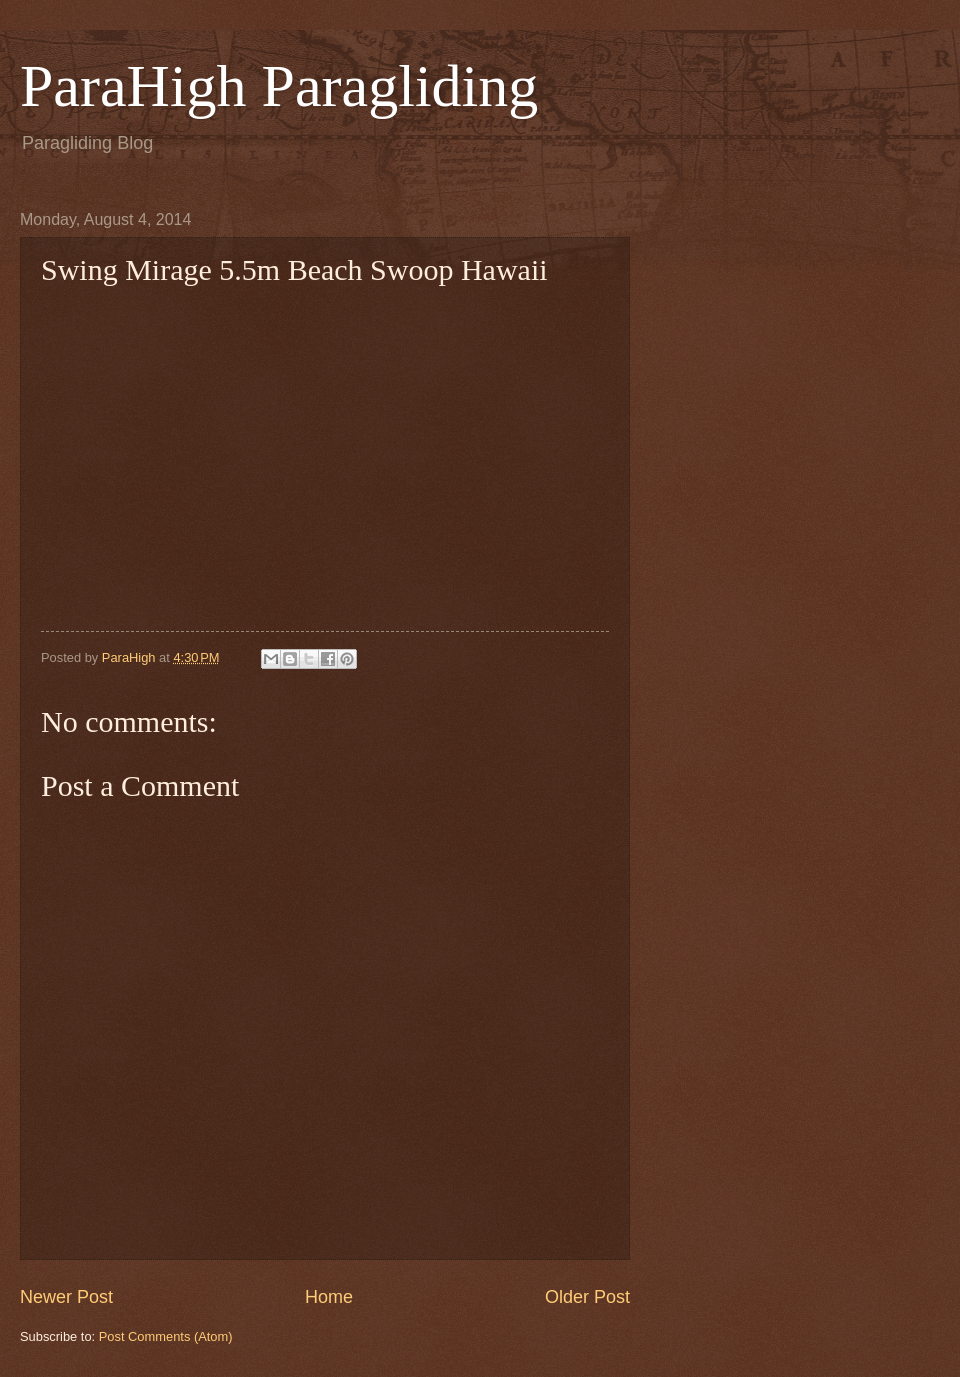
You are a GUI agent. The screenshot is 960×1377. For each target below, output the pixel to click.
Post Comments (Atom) (166, 1336)
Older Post (587, 1297)
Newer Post (66, 1297)
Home (329, 1297)
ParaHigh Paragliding (279, 86)
